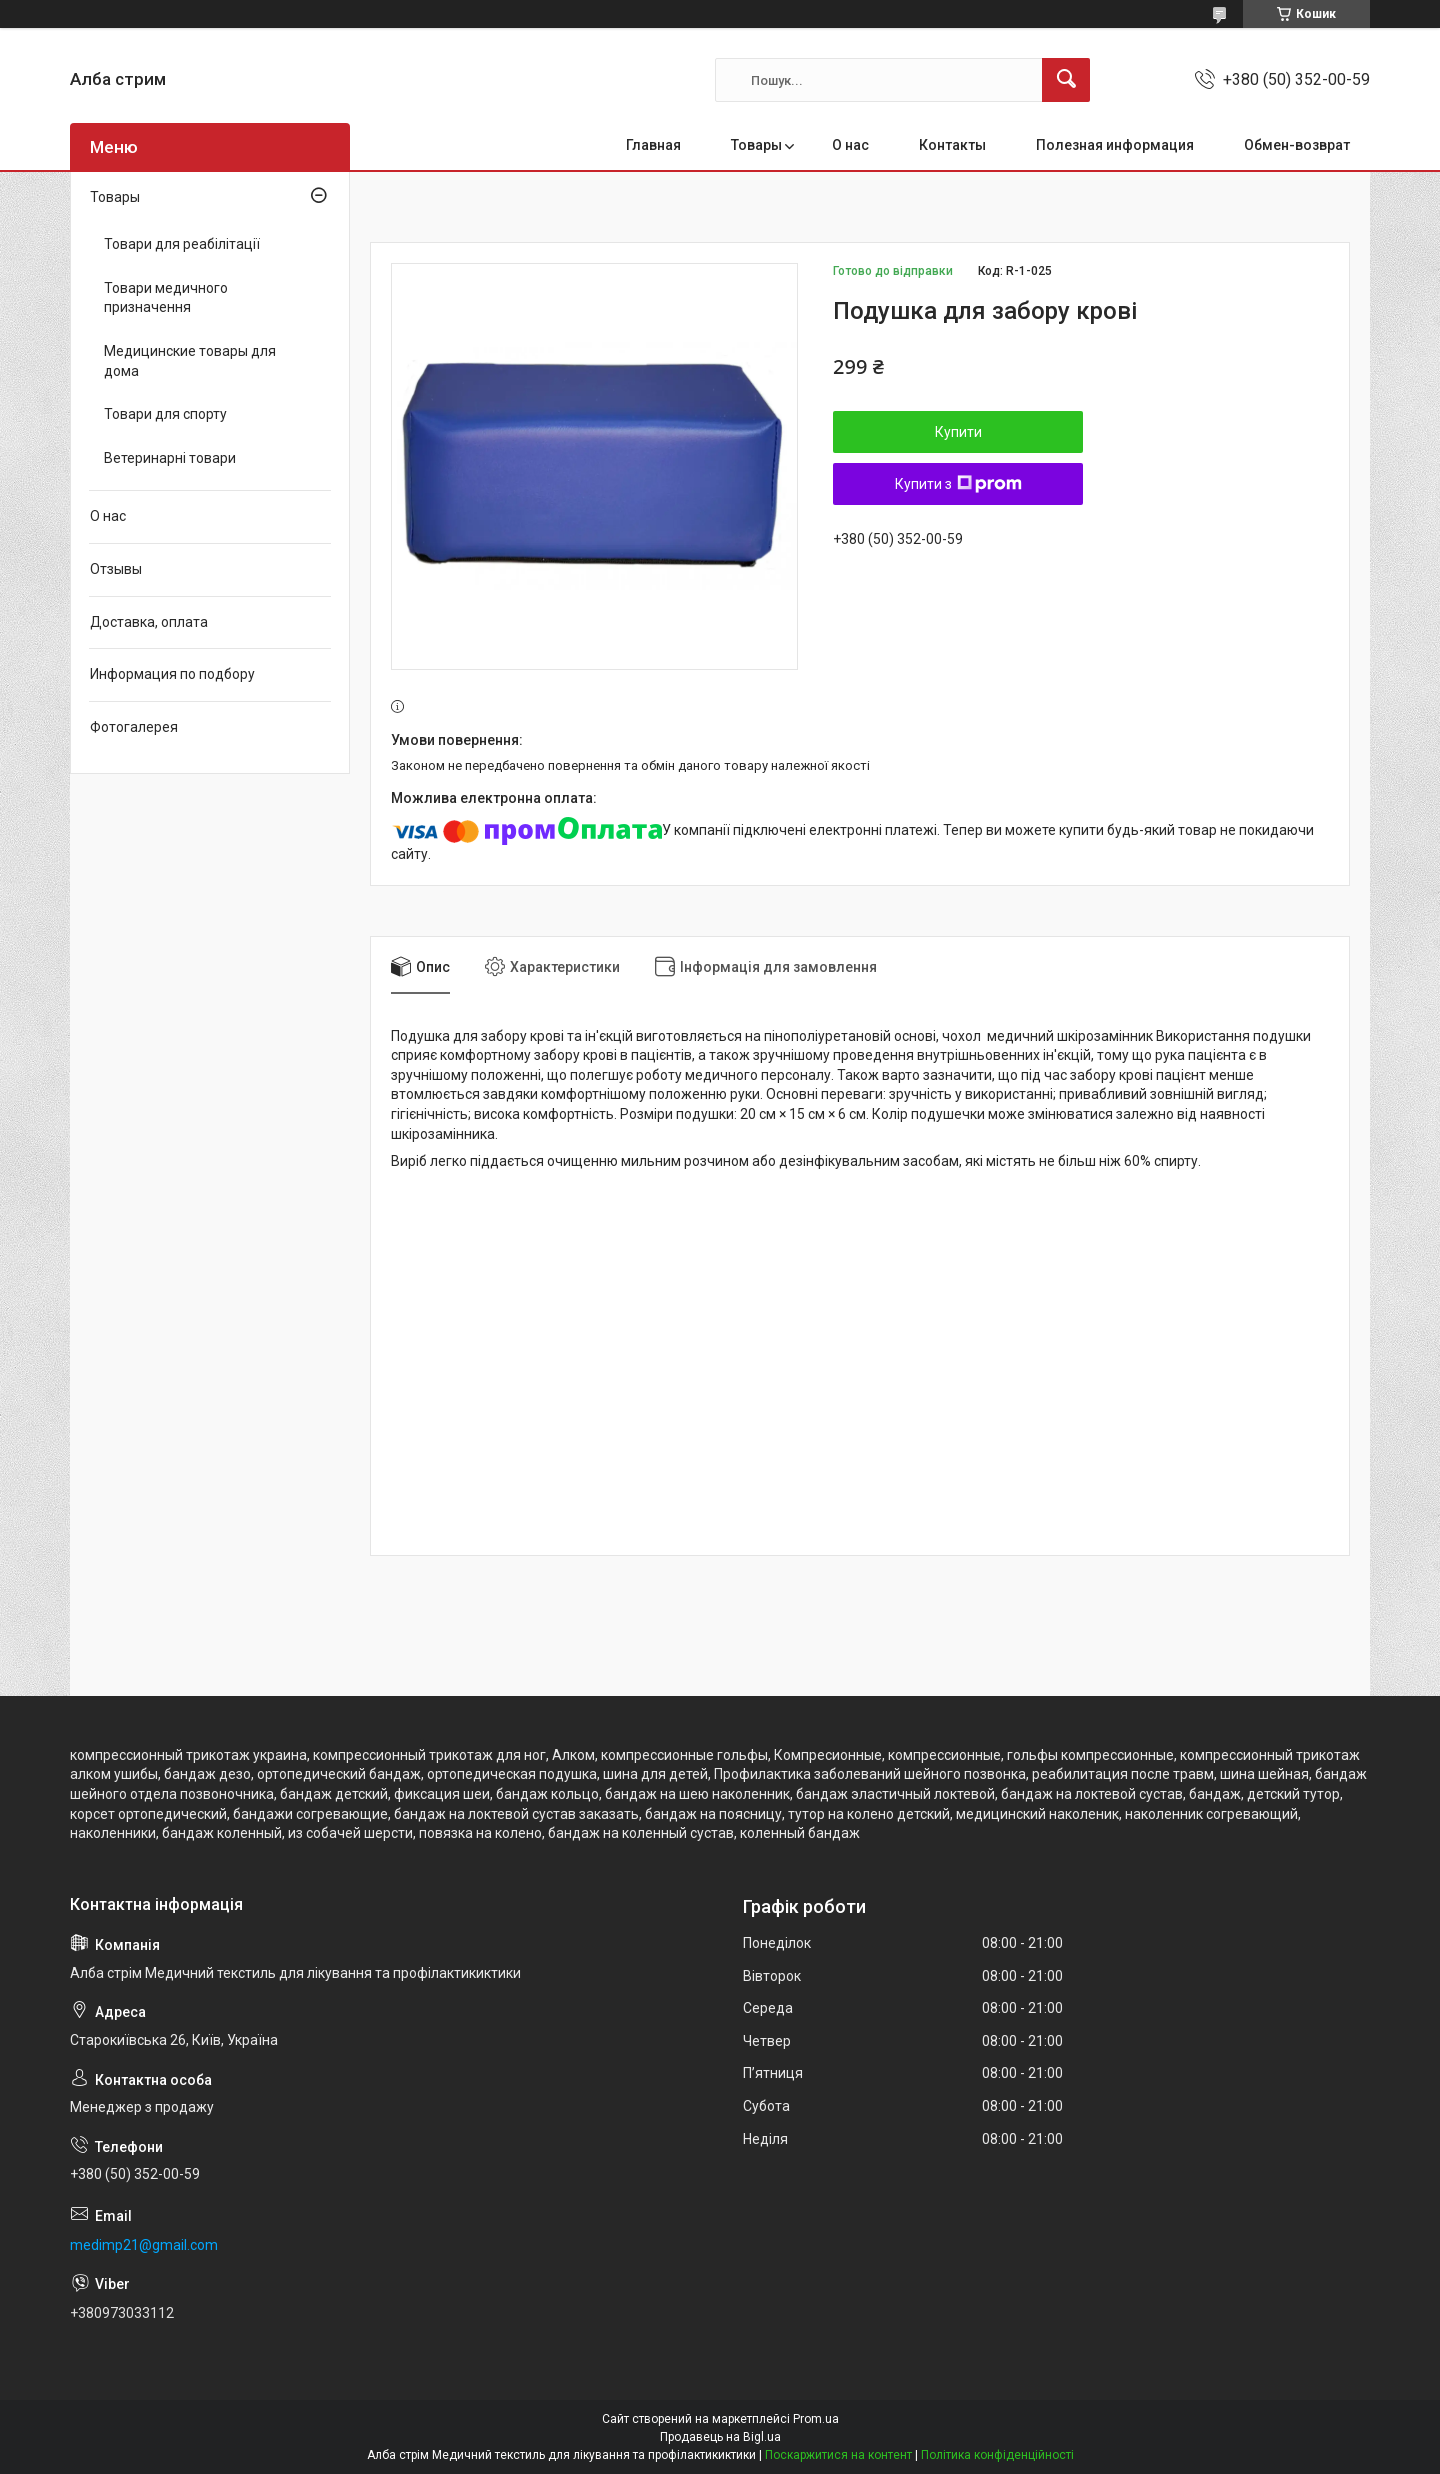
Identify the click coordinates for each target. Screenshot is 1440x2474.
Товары (756, 145)
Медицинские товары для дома (190, 361)
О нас (850, 145)
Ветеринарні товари (170, 458)
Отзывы (116, 569)
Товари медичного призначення (166, 298)
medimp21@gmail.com (144, 2245)
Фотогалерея (134, 727)
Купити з (958, 484)
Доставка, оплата (149, 622)
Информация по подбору (172, 674)
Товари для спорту (165, 414)
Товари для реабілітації (182, 244)
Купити (958, 432)
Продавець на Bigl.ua (720, 2437)
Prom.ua (816, 2419)
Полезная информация (1115, 145)
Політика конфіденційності (997, 2455)
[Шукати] (1066, 80)
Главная (653, 145)
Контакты (952, 145)
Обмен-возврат (1297, 145)
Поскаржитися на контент (838, 2455)
